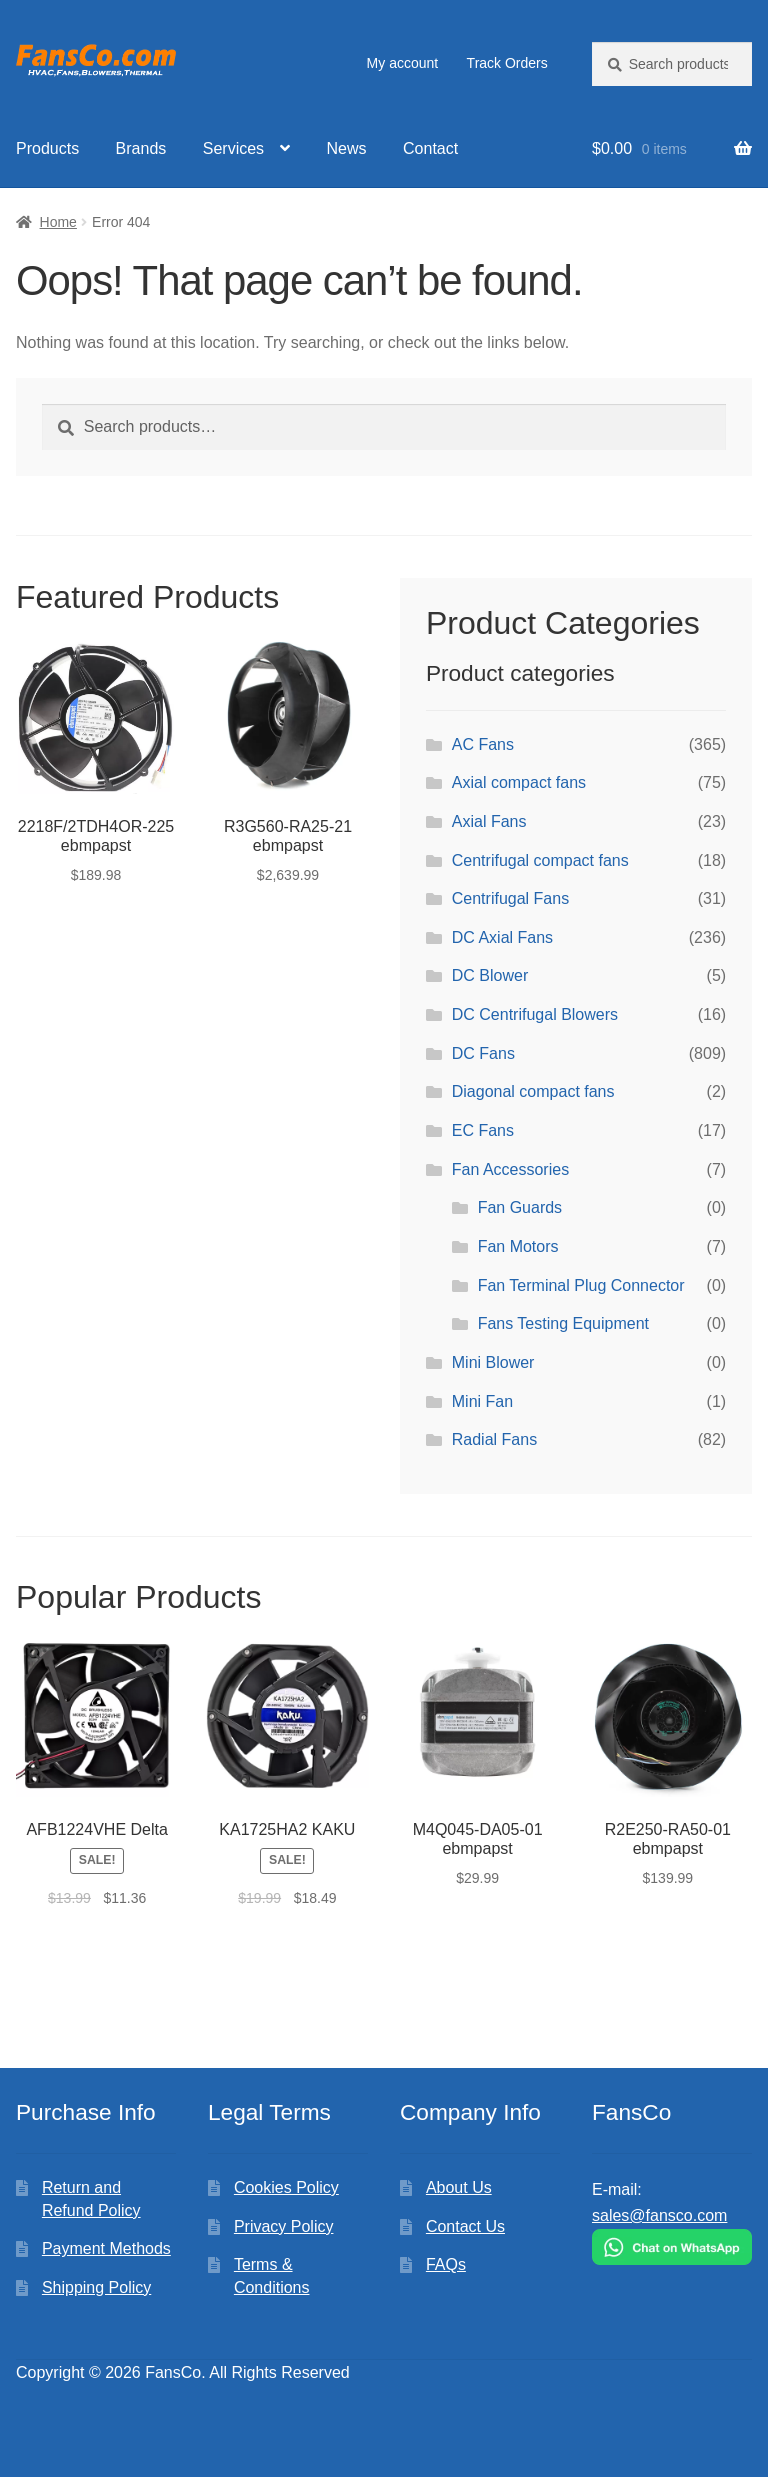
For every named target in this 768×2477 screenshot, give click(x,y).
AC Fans (483, 744)
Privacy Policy (284, 2226)
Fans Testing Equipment (563, 1323)
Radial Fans (494, 1439)
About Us (459, 2187)
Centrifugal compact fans (540, 860)
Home (58, 222)
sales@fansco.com (659, 2215)
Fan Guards (520, 1207)
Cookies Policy (286, 2187)
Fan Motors (518, 1246)
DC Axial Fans (502, 937)
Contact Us (465, 2226)
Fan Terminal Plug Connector (581, 1285)
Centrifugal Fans (510, 898)
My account (403, 63)
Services (233, 148)
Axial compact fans (519, 782)
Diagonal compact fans (533, 1091)
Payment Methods (106, 2248)
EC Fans (483, 1130)
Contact (430, 148)
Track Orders (507, 63)
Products (47, 148)
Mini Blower (493, 1362)
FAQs (446, 2264)
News (347, 148)
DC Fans (483, 1053)
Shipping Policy (96, 2287)
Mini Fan (482, 1401)
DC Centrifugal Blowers (535, 1014)
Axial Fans (489, 821)
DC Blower (490, 975)
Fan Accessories (510, 1169)
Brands (141, 148)
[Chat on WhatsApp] (672, 2247)
